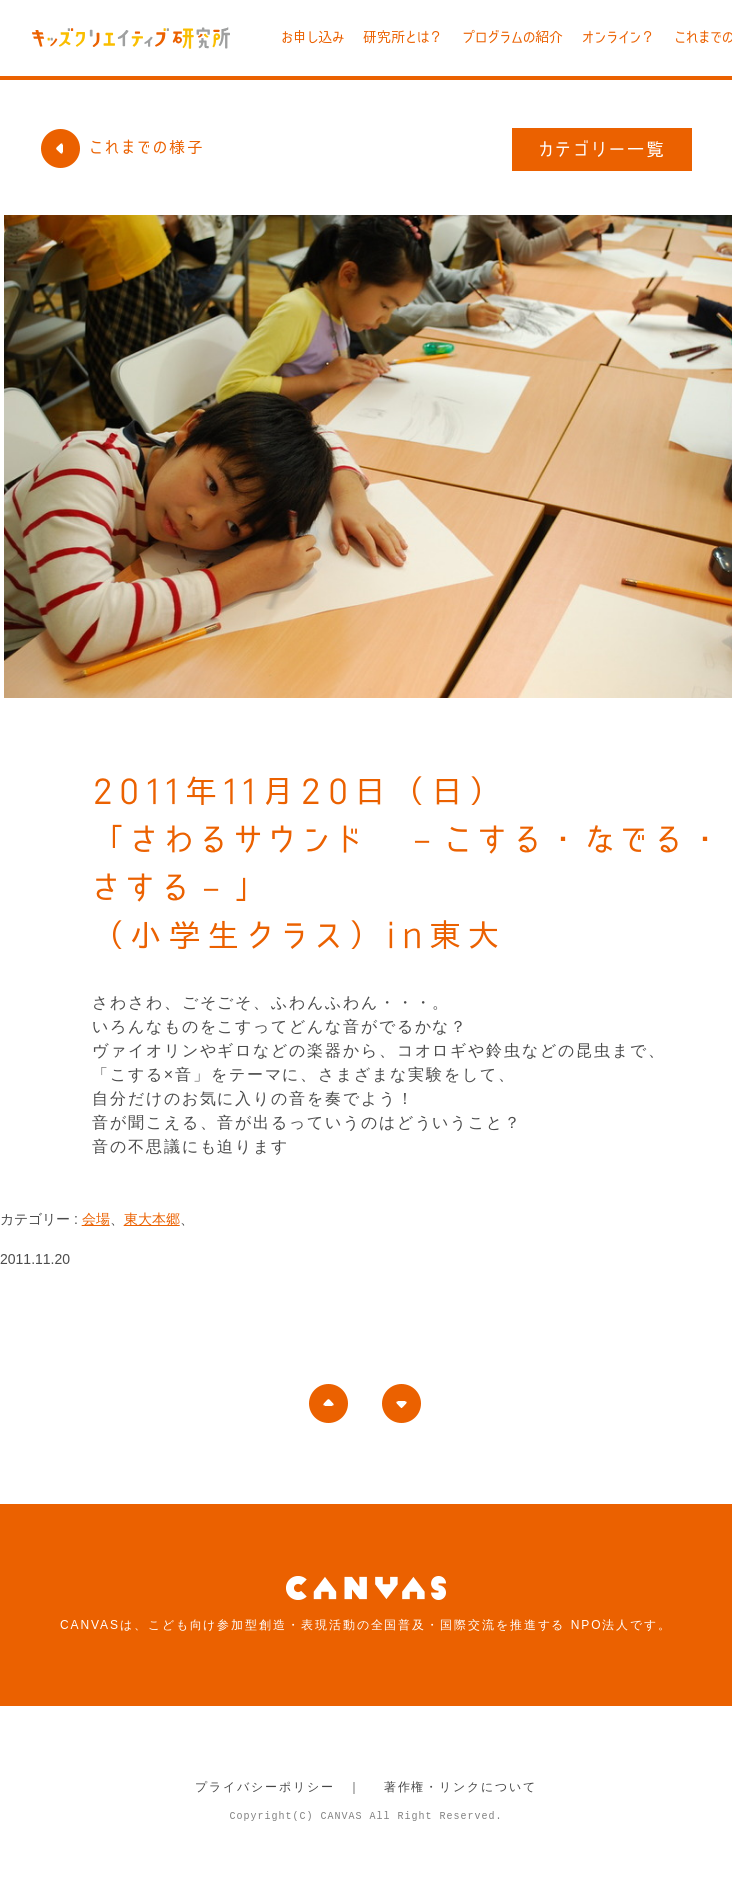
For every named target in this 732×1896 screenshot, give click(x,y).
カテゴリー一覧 (602, 149)
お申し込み (312, 37)
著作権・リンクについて (460, 1787)
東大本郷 (152, 1219)
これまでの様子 (122, 147)
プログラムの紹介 (512, 37)
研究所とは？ (403, 37)
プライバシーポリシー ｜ (278, 1787)
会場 (96, 1219)
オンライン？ (618, 37)
